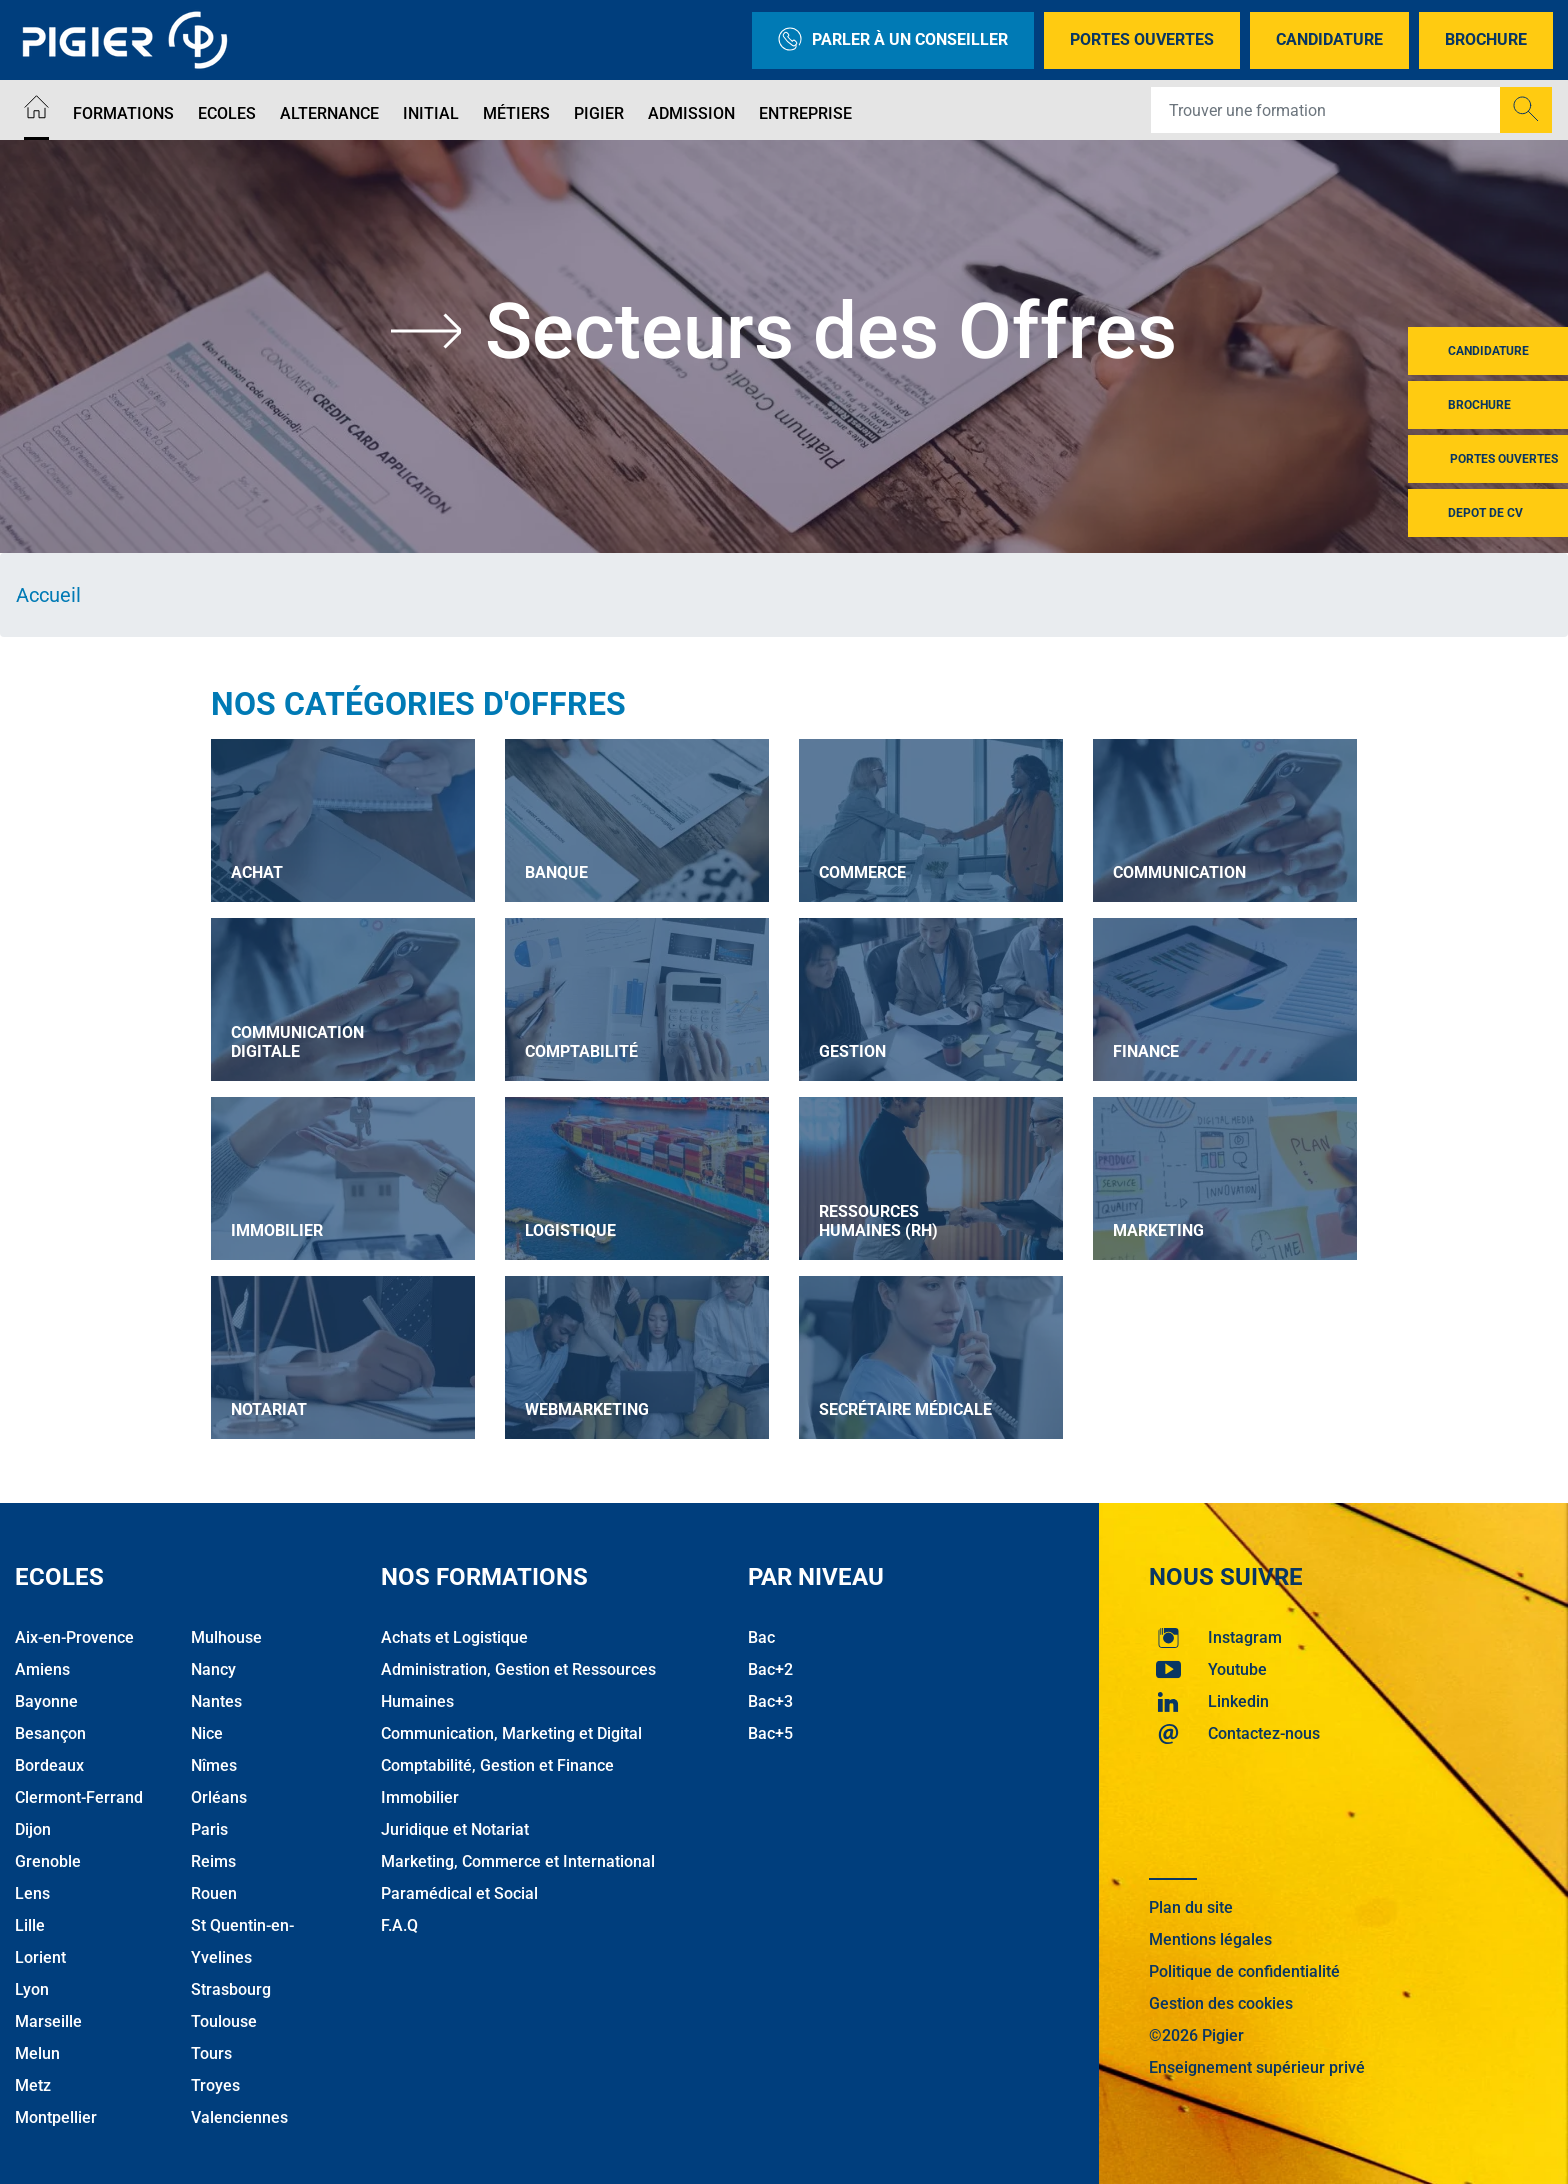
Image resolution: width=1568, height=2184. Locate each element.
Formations (123, 113)
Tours (211, 2053)
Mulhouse (226, 1637)
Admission (691, 113)
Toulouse (224, 2021)
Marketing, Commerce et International (518, 1861)
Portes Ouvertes (1142, 39)
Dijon (33, 1829)
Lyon (32, 1989)
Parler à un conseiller (893, 40)
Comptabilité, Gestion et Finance (497, 1765)
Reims (213, 1861)
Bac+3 (770, 1701)
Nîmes (214, 1765)
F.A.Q (399, 1925)
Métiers (516, 113)
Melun (37, 2053)
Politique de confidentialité (1244, 1971)
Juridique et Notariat (455, 1829)
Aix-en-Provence (74, 1637)
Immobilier (420, 1797)
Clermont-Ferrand (79, 1797)
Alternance (329, 113)
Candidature (1329, 39)
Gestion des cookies (1221, 2003)
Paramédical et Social (459, 1893)
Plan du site (1191, 1907)
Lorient (40, 1957)
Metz (33, 2085)
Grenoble (48, 1861)
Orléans (219, 1797)
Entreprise (805, 113)
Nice (207, 1733)
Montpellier (56, 2117)
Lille (30, 1925)
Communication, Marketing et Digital (511, 1733)
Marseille (48, 2021)
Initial (431, 113)
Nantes (216, 1701)
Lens (32, 1893)
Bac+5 (770, 1733)
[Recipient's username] (1326, 110)
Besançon (50, 1733)
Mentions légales (1210, 1939)
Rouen (214, 1893)
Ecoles (227, 113)
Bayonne (46, 1701)
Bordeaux (49, 1765)
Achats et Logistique (454, 1637)
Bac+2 (770, 1669)
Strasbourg (231, 1989)
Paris (209, 1829)
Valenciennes (239, 2117)
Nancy (213, 1669)
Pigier (599, 113)
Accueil (48, 595)
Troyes (215, 2085)
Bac (761, 1637)
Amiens (42, 1669)
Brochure (1486, 39)
